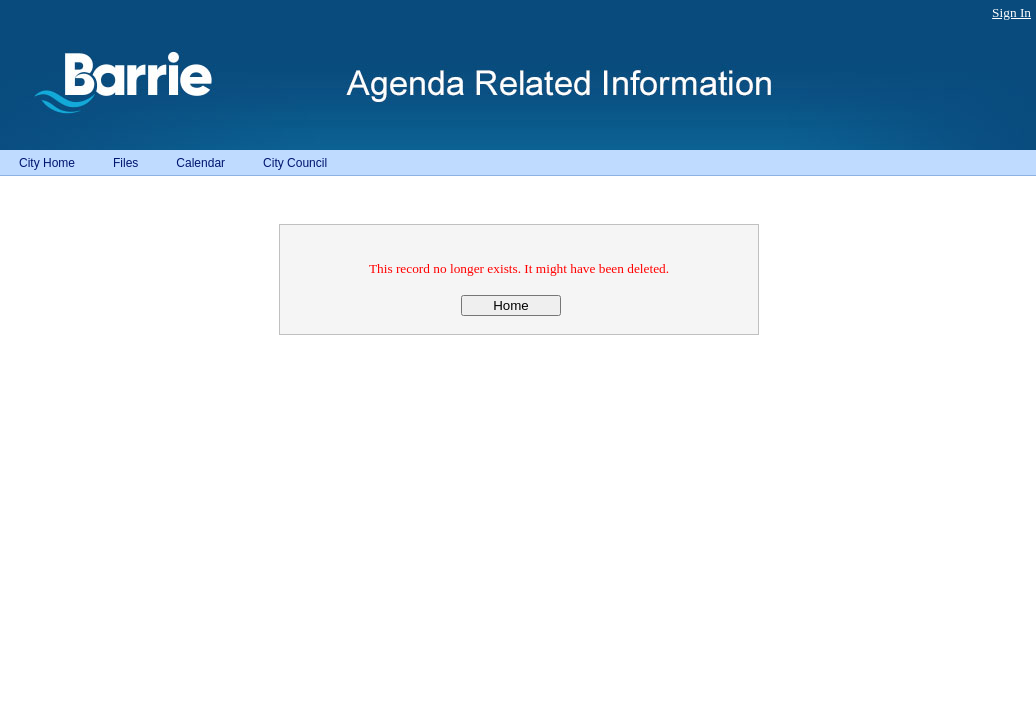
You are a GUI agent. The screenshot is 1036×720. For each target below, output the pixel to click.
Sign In (1011, 12)
